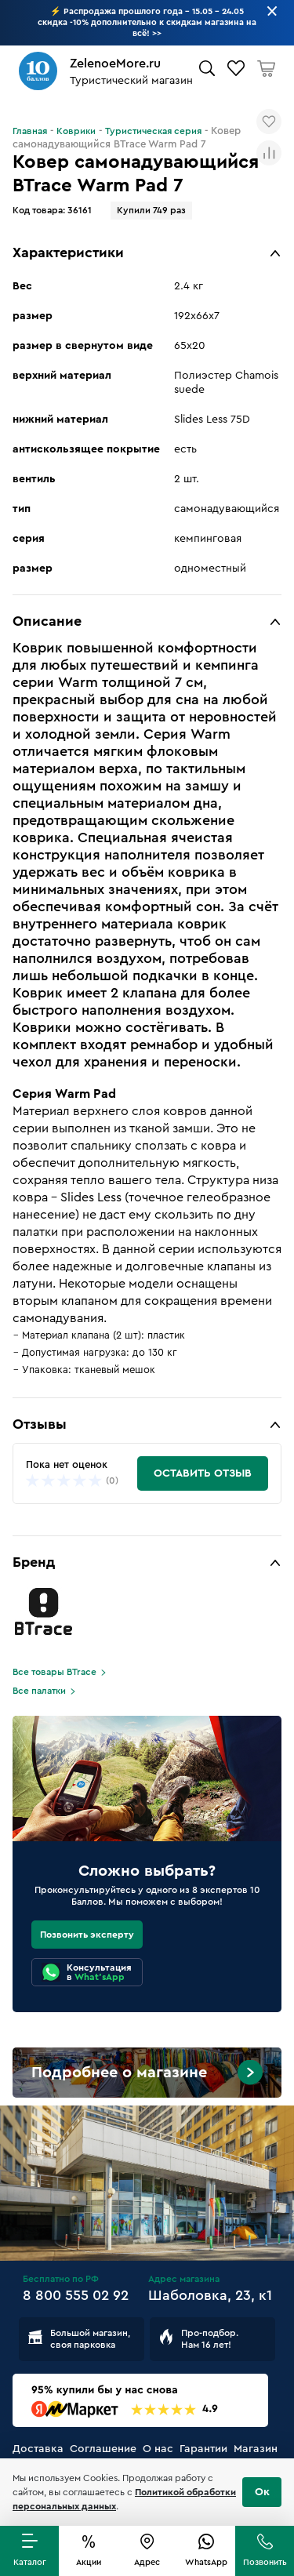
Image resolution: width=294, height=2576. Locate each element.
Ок (262, 2492)
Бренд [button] (34, 1562)
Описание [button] (47, 621)
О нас (158, 2448)
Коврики (76, 131)
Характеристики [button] (68, 252)
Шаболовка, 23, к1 (210, 2295)
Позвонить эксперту (87, 1934)
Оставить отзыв (203, 1473)
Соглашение (103, 2448)
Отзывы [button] (40, 1424)
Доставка (38, 2448)
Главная (30, 131)
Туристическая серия (153, 131)
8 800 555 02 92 (76, 2295)
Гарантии (203, 2448)
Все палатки (39, 1690)
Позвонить (265, 2562)
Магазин (256, 2448)
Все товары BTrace (54, 1672)
